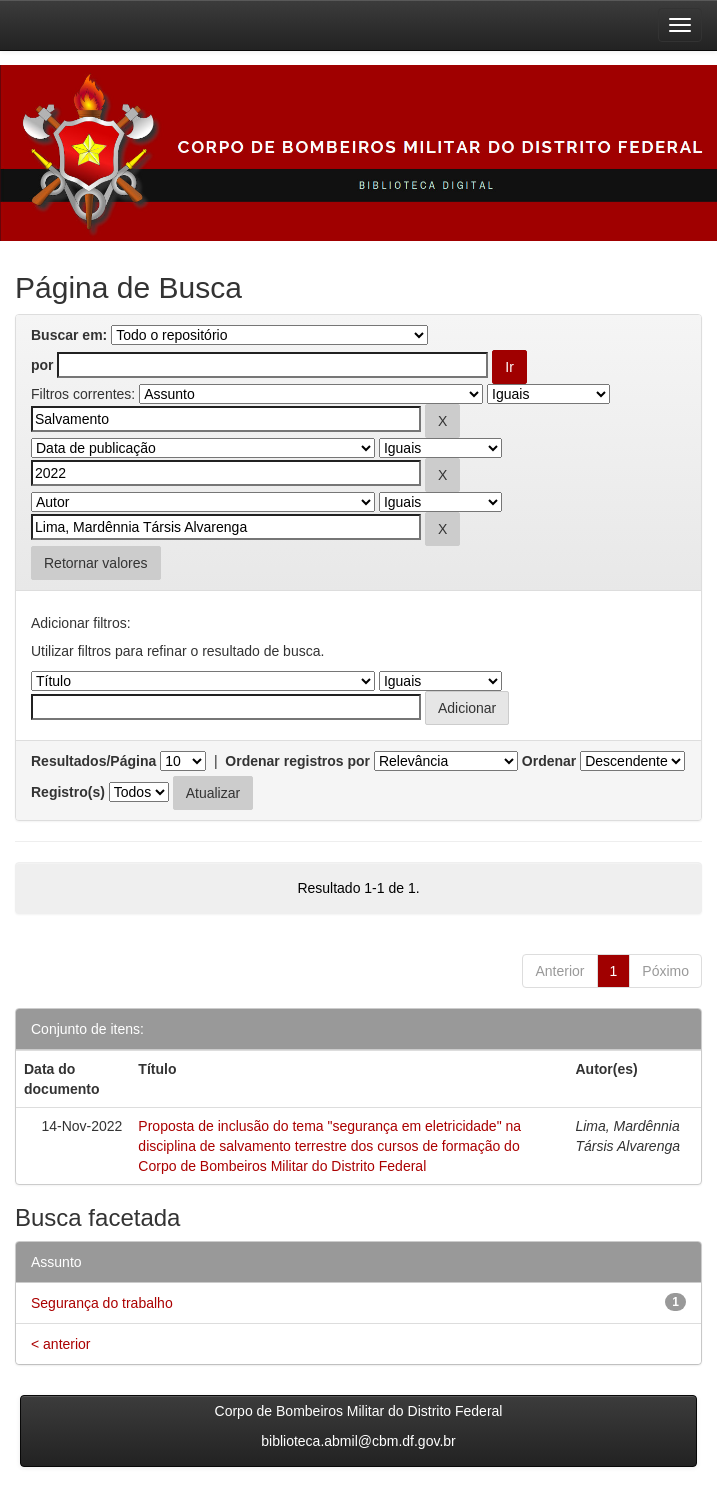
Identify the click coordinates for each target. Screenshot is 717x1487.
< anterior (61, 1344)
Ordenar (549, 761)
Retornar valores (96, 563)
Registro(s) (68, 792)
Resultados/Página (93, 761)
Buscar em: (69, 335)
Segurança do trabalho (102, 1303)
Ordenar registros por (297, 761)
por (42, 365)
